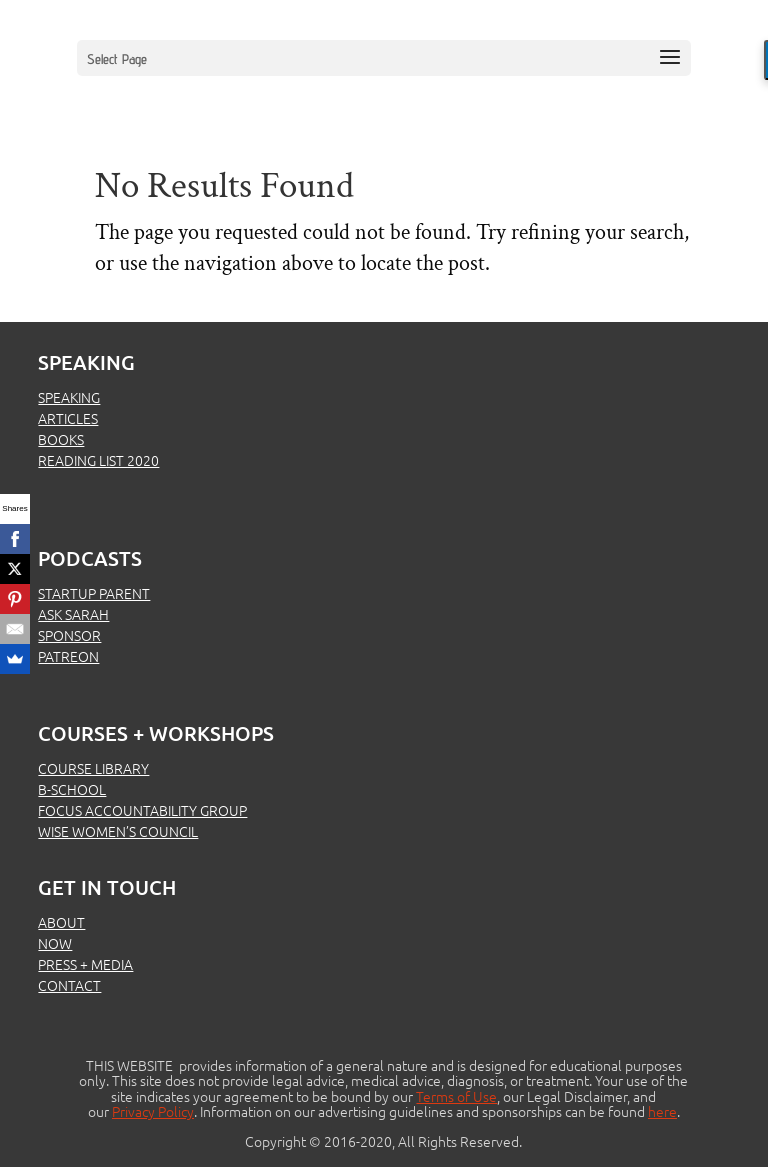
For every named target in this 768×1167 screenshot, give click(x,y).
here (662, 1111)
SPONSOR (69, 635)
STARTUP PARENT (94, 593)
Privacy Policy (153, 1111)
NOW (55, 943)
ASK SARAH (73, 614)
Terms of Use (456, 1096)
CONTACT (69, 985)
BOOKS (61, 439)
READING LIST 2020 (98, 460)
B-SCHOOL (72, 789)
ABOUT (61, 922)
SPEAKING (69, 397)
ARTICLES (68, 418)
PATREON (68, 656)
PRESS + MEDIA (85, 964)
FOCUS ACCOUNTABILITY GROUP (142, 810)
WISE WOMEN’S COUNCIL (118, 831)
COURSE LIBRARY (93, 768)
